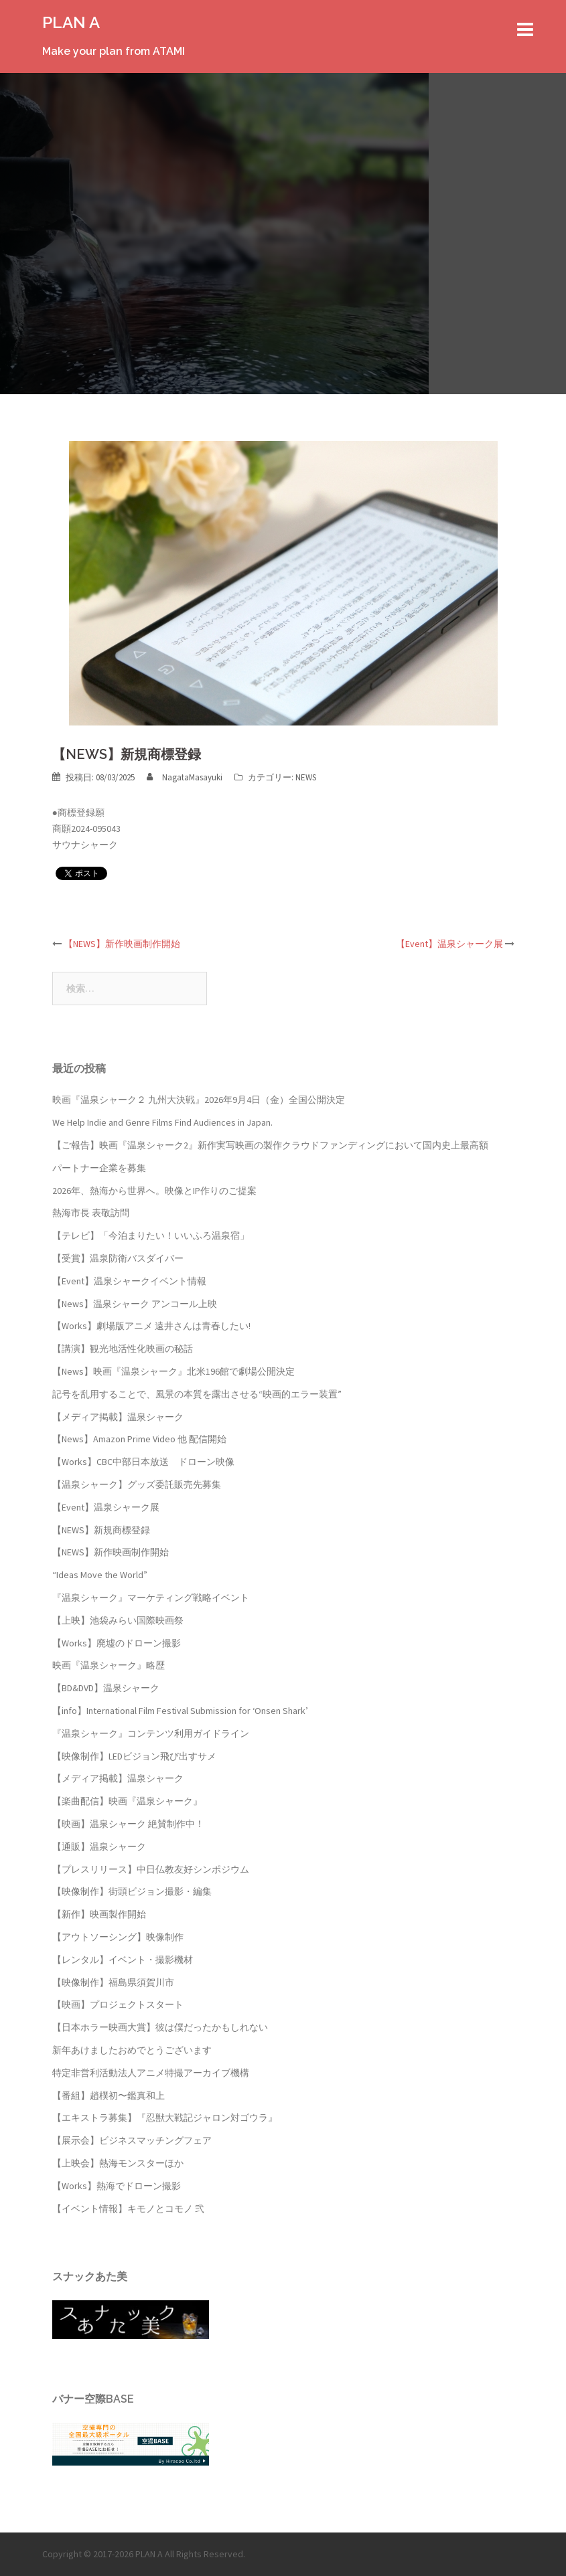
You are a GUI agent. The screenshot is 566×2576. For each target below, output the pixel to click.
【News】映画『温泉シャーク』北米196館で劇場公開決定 (173, 1371)
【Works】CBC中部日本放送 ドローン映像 (143, 1462)
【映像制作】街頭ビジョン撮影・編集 (132, 1891)
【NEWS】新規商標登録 (101, 1530)
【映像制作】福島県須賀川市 (113, 1982)
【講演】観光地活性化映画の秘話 (122, 1349)
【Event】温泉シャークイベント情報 (129, 1281)
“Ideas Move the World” (99, 1575)
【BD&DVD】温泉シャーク (105, 1688)
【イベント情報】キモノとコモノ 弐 (128, 2209)
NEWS (305, 777)
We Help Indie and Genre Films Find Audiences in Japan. (162, 1122)
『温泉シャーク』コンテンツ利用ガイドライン (150, 1733)
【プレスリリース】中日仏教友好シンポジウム (150, 1869)
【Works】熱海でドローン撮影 (116, 2186)
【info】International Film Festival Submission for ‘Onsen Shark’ (180, 1711)
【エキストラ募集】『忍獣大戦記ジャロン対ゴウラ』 (164, 2118)
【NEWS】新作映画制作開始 (122, 944)
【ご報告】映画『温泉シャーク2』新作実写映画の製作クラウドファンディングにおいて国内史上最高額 (270, 1145)
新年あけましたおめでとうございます (132, 2050)
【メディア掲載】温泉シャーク (118, 1417)
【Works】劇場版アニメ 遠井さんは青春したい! (151, 1326)
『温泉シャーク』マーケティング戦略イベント (150, 1598)
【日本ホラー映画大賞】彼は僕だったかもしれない (160, 2027)
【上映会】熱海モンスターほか (118, 2163)
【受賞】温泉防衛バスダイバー (118, 1258)
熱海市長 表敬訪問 (90, 1213)
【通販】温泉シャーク (99, 1846)
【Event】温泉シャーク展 (449, 944)
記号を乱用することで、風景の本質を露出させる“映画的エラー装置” (197, 1394)
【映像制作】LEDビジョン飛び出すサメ (134, 1756)
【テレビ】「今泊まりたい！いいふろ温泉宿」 (150, 1235)
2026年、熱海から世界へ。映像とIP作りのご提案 (154, 1191)
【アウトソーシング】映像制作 (118, 1937)
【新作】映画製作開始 (99, 1914)
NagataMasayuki (192, 777)
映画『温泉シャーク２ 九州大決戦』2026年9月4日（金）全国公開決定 (198, 1100)
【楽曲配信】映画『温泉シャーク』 (127, 1801)
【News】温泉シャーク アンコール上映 (134, 1304)
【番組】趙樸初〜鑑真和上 (108, 2095)
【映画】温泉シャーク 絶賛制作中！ (128, 1824)
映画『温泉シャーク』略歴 (108, 1665)
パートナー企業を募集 (99, 1168)
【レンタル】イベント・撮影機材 (122, 1960)
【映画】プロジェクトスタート (118, 2004)
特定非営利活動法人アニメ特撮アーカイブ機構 (150, 2073)
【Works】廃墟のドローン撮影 (116, 1643)
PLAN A (71, 22)
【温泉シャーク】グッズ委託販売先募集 (136, 1484)
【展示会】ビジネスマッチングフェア (132, 2140)
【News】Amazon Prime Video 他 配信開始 (139, 1439)
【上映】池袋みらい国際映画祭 (118, 1620)
